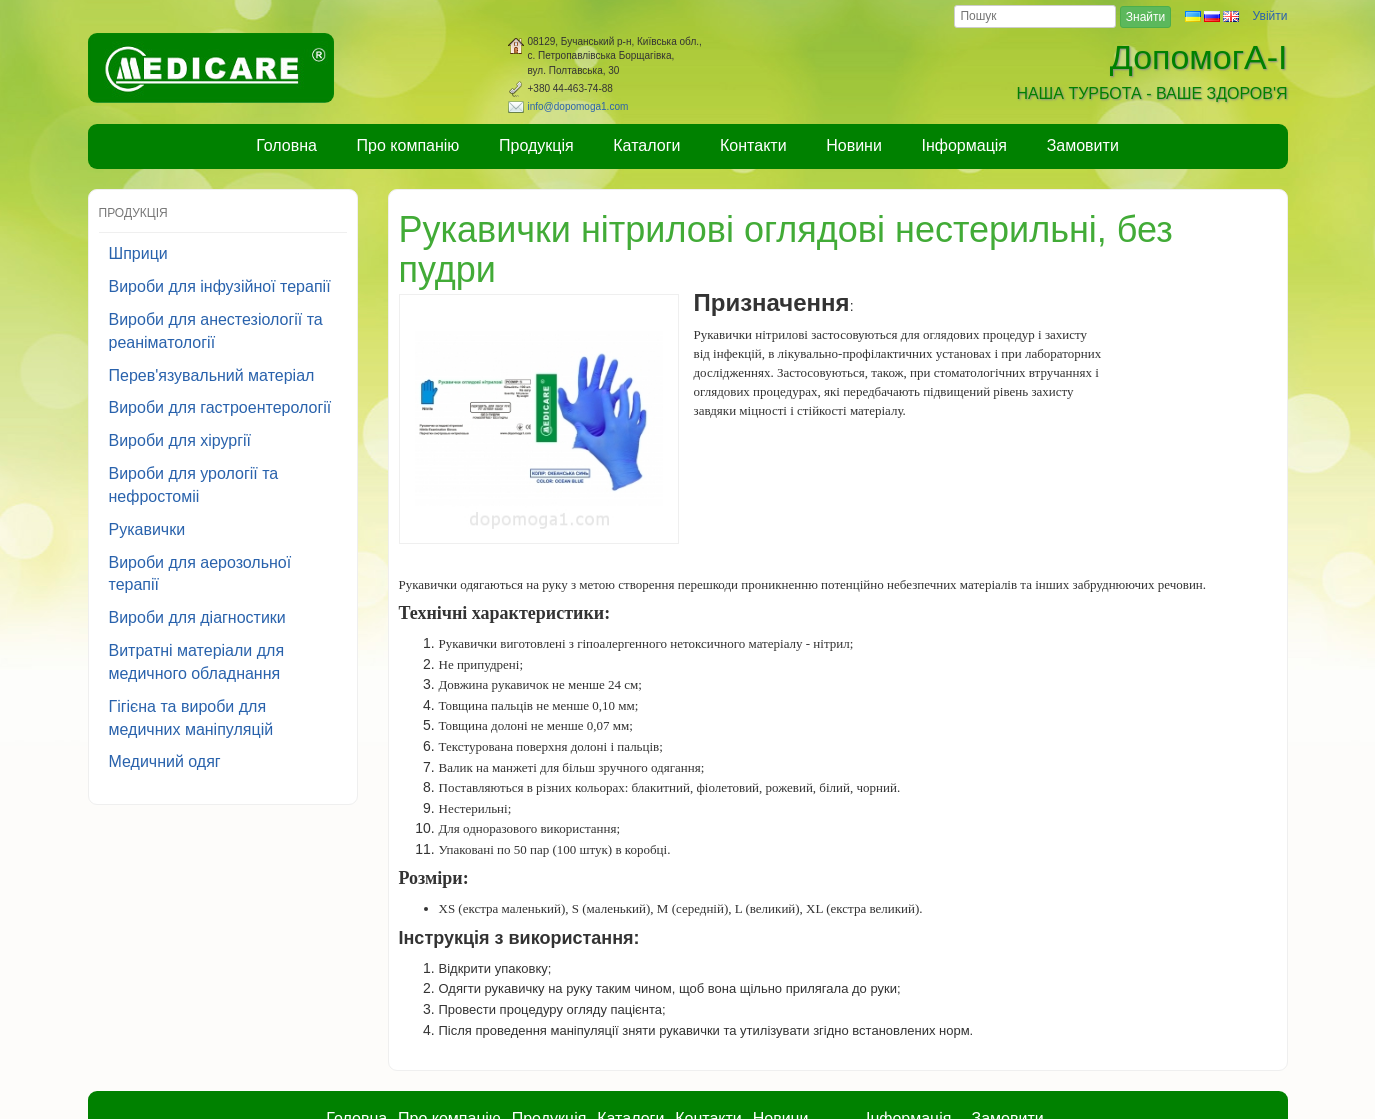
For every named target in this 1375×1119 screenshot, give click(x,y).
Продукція (536, 145)
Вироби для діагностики (197, 617)
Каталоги (646, 145)
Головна (286, 145)
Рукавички (147, 529)
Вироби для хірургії (180, 440)
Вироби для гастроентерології (220, 407)
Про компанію (408, 145)
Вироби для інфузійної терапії (220, 286)
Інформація (965, 145)
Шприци (138, 253)
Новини (854, 145)
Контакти (753, 145)
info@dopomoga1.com (578, 106)
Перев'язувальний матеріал (212, 375)
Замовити (1083, 145)
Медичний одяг (165, 761)
